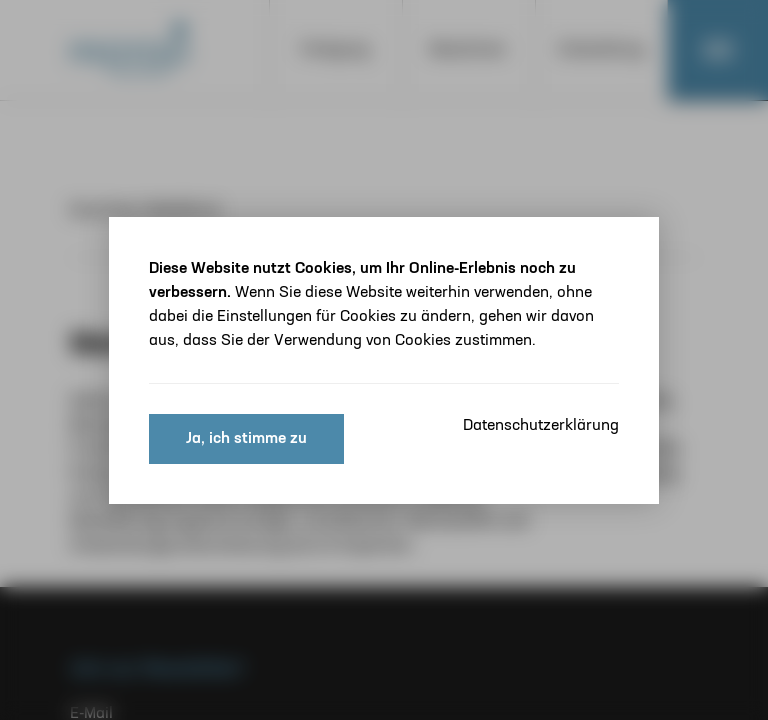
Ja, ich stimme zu (246, 439)
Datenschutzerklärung (541, 426)
